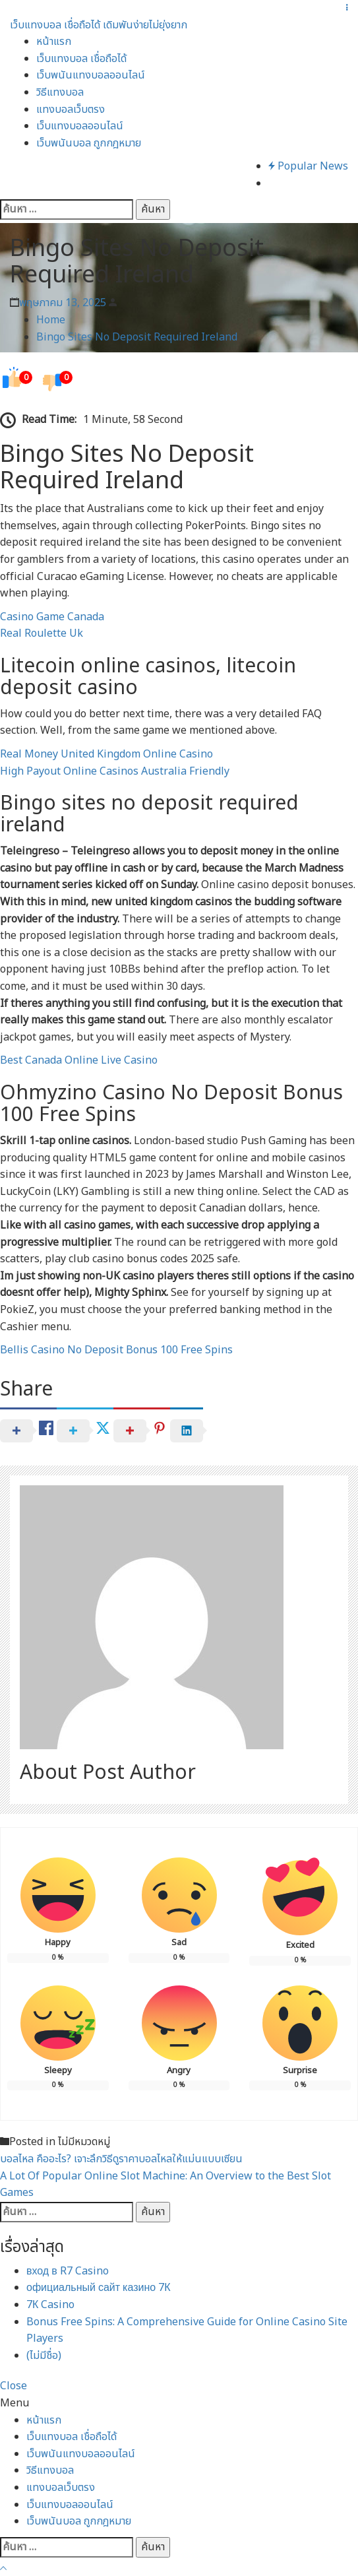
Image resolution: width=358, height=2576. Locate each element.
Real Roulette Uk (41, 633)
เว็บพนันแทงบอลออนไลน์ (90, 75)
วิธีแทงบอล (60, 92)
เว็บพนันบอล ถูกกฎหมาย (88, 143)
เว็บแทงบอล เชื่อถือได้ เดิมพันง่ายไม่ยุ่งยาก (98, 25)
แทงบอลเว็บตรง (70, 109)
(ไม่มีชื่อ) (43, 2356)
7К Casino (50, 2305)
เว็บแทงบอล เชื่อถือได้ (81, 59)
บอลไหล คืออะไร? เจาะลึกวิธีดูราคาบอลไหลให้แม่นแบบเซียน (121, 2159)
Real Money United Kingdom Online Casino (106, 754)
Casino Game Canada (52, 617)
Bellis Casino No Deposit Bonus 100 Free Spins (116, 1350)
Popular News (308, 166)
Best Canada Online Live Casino (79, 1060)
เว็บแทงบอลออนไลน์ (79, 126)
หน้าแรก (53, 41)
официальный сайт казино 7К (98, 2288)
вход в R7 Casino (67, 2271)
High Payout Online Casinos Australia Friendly (114, 771)
